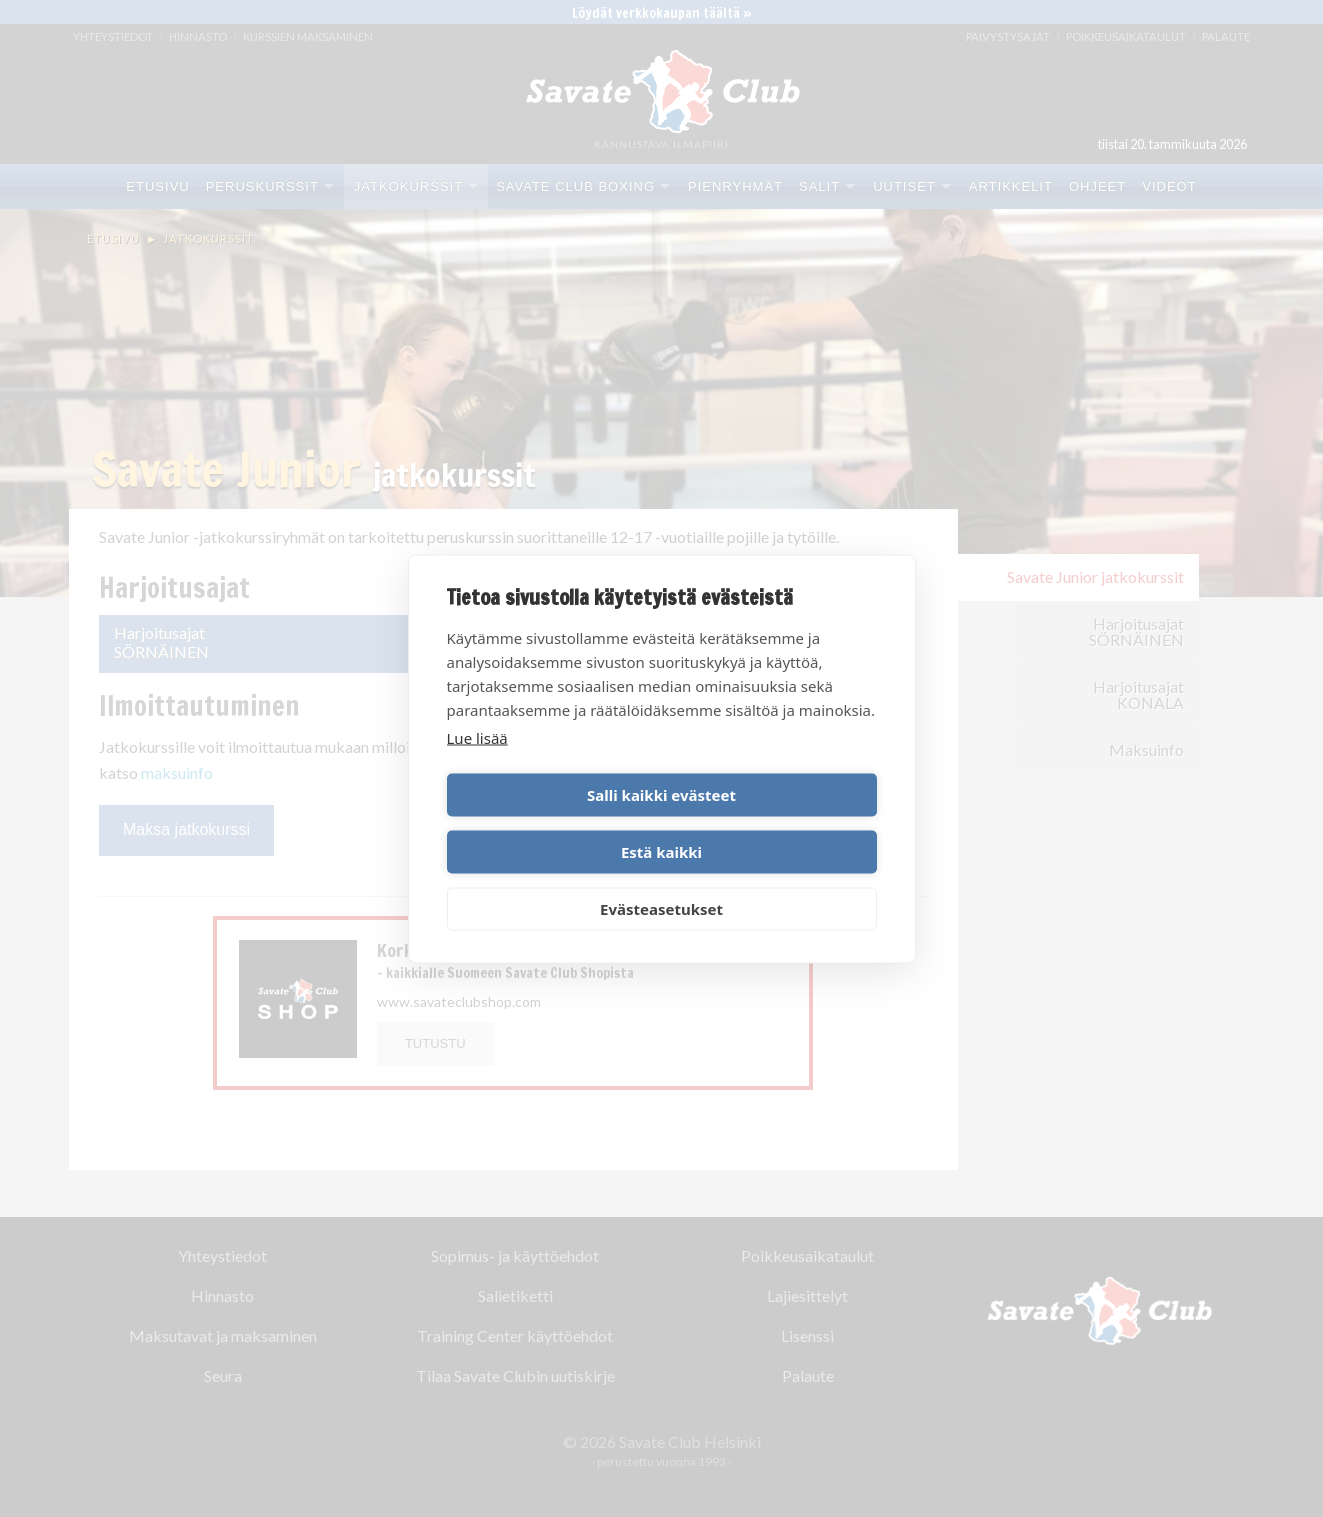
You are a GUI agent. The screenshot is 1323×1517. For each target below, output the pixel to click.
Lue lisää (477, 766)
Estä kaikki (772, 823)
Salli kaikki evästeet (550, 823)
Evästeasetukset (661, 880)
